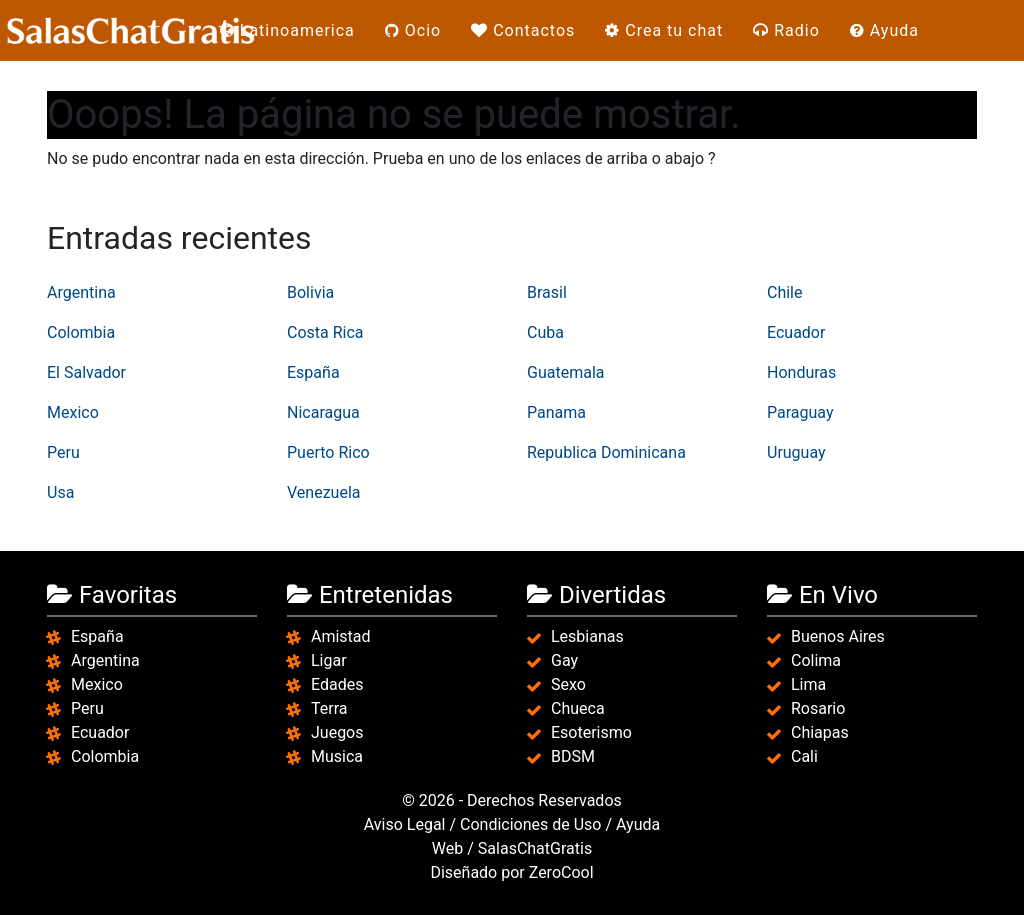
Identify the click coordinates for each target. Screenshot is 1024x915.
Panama (556, 412)
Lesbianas (587, 636)
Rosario (818, 708)
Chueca (578, 708)
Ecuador (796, 332)
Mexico (73, 412)
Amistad (341, 636)
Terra (329, 708)
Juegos (337, 732)
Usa (60, 492)
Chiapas (820, 732)
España (313, 372)
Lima (808, 684)
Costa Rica (325, 332)
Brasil (547, 292)
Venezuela (323, 492)
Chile (785, 292)
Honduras (801, 372)
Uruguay (796, 452)
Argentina (81, 292)
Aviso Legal (405, 824)
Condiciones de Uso (530, 824)
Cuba (545, 332)
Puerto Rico (328, 452)
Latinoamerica (287, 30)
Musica (337, 756)
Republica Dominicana (606, 452)
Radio (786, 30)
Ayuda (884, 30)
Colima (816, 660)
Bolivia (310, 292)
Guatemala (565, 372)
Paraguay (800, 412)
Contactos (523, 30)
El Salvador (86, 372)
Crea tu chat (664, 30)
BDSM (573, 756)
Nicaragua (323, 412)
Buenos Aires (838, 636)
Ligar (329, 660)
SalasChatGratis (535, 848)
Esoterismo (591, 732)
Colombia (81, 332)
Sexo (568, 684)
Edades (337, 684)
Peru (63, 452)
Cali (804, 756)
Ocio (413, 30)
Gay (564, 660)
